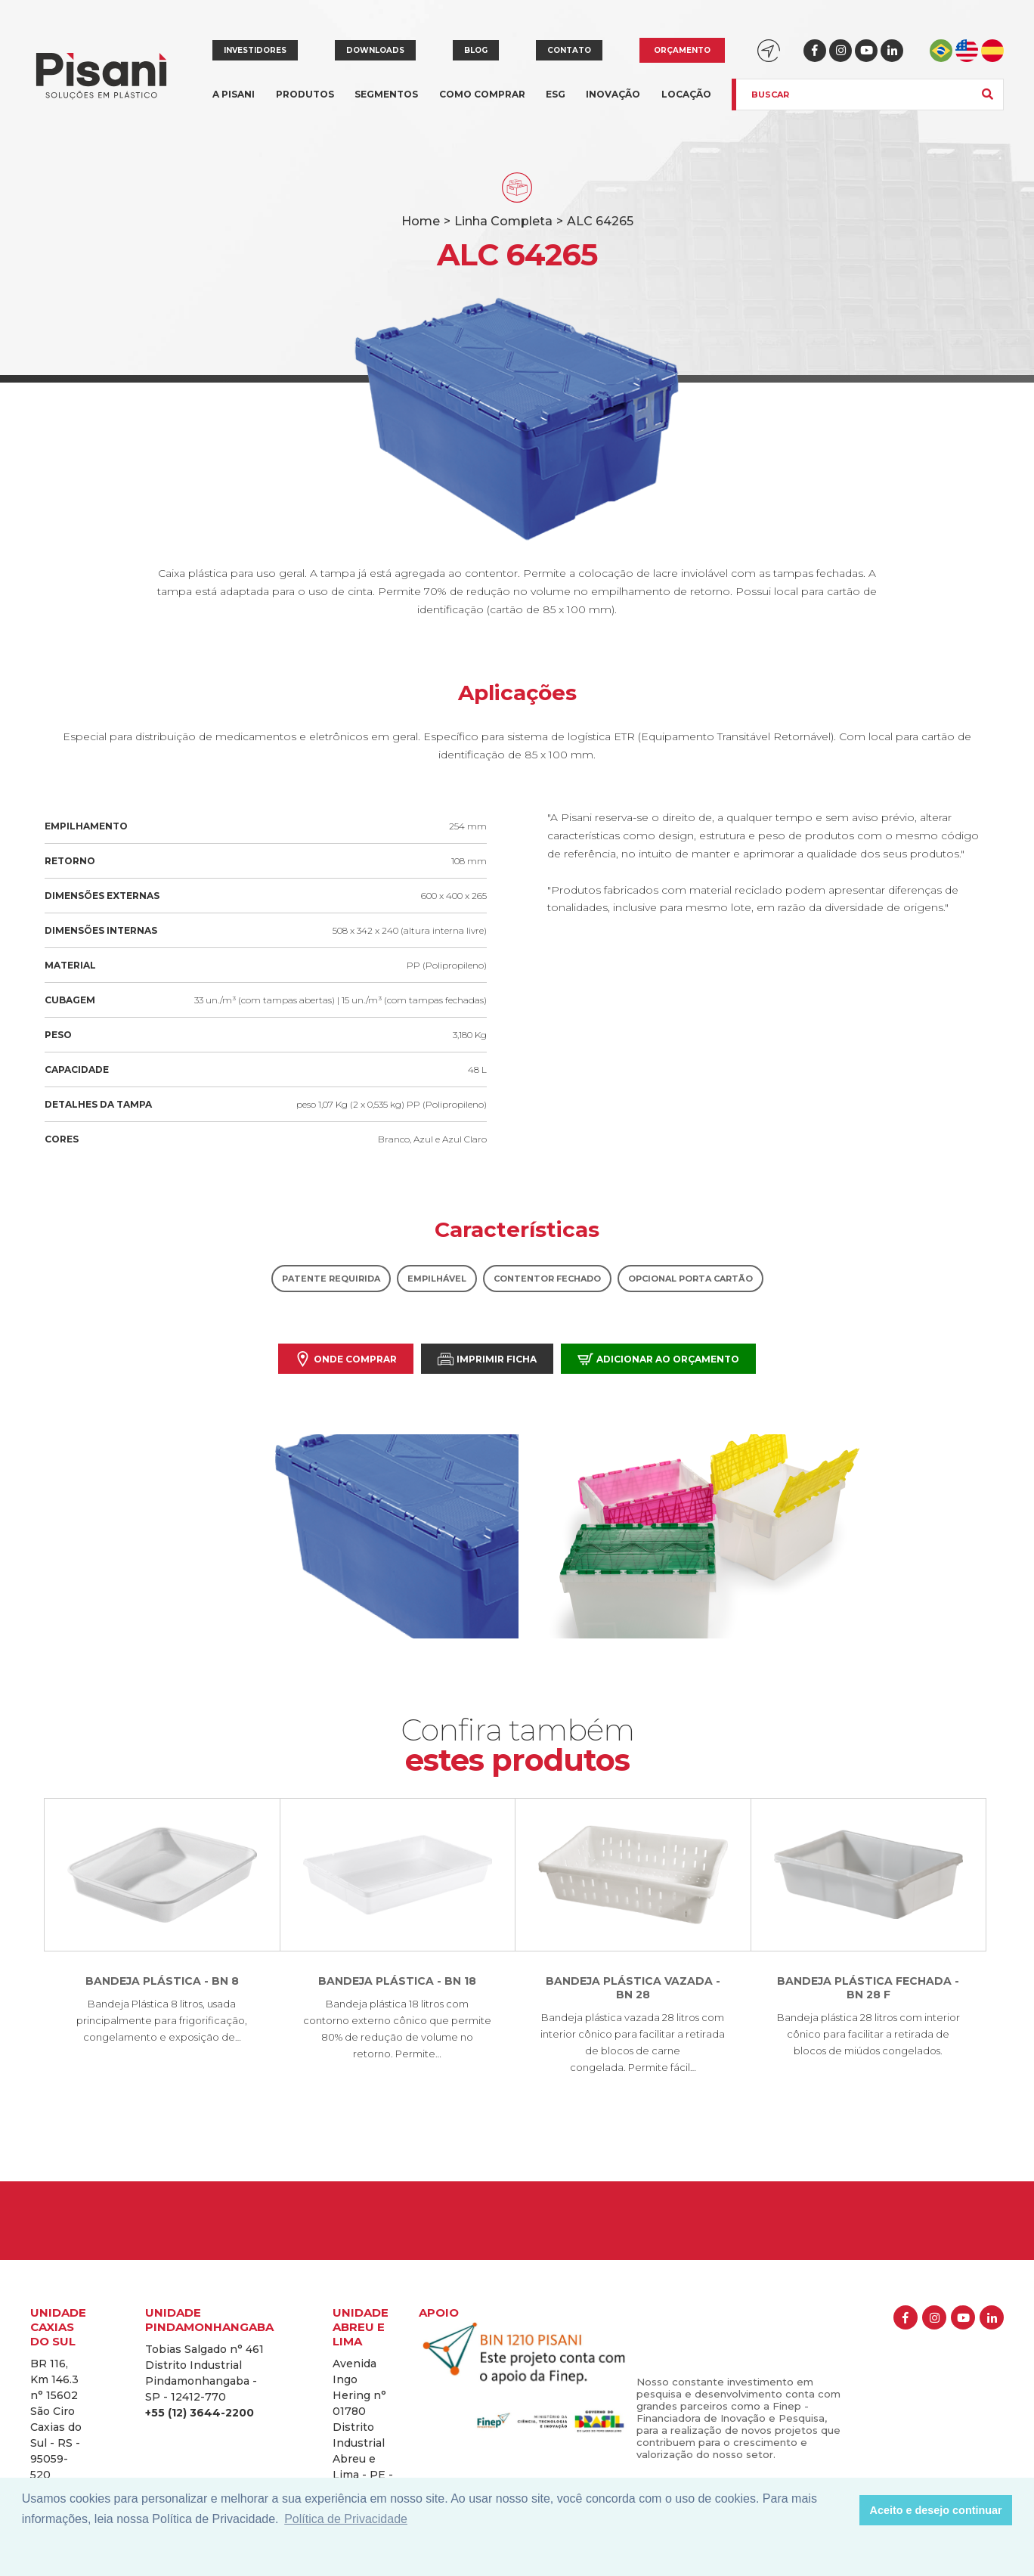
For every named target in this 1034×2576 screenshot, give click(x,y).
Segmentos (386, 103)
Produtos (305, 103)
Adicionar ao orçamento (658, 1359)
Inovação (613, 94)
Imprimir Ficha (487, 1359)
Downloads (375, 50)
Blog (476, 50)
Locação (686, 94)
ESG (555, 94)
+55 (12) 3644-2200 (199, 2412)
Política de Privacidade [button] (345, 2518)
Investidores (255, 50)
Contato (569, 50)
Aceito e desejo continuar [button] (936, 2510)
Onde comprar (346, 1359)
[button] (844, 2510)
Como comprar (482, 94)
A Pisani (233, 103)
